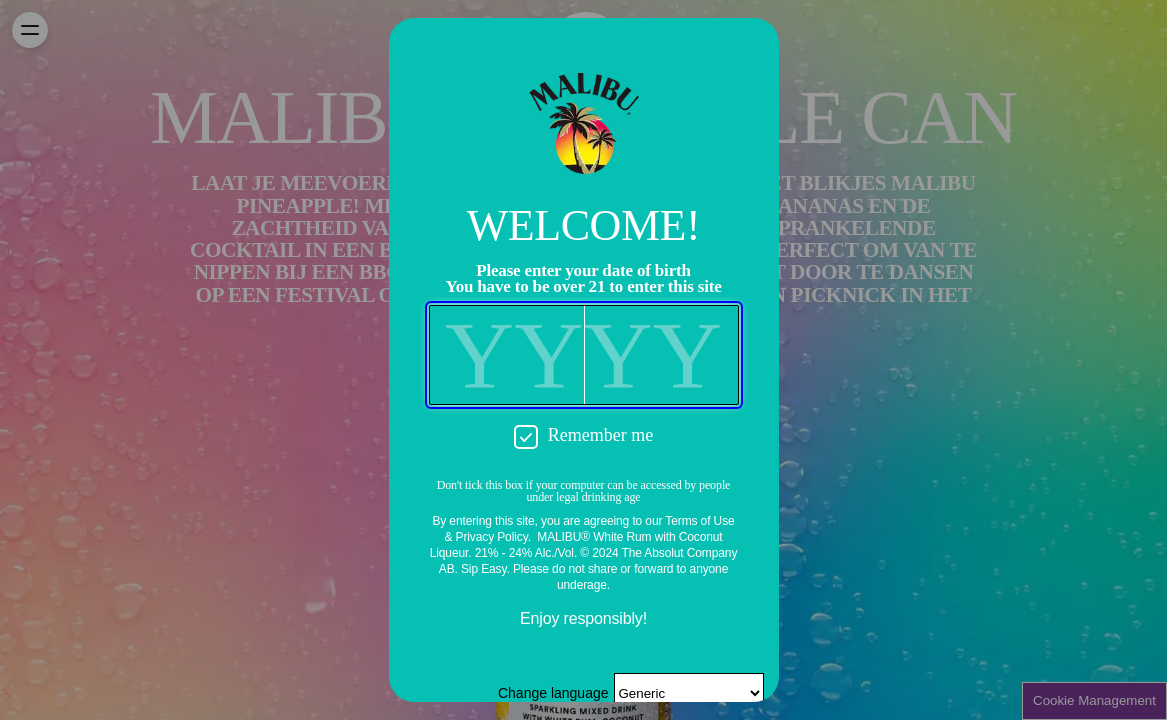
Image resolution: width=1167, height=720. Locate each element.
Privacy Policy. (493, 537)
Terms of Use (699, 521)
